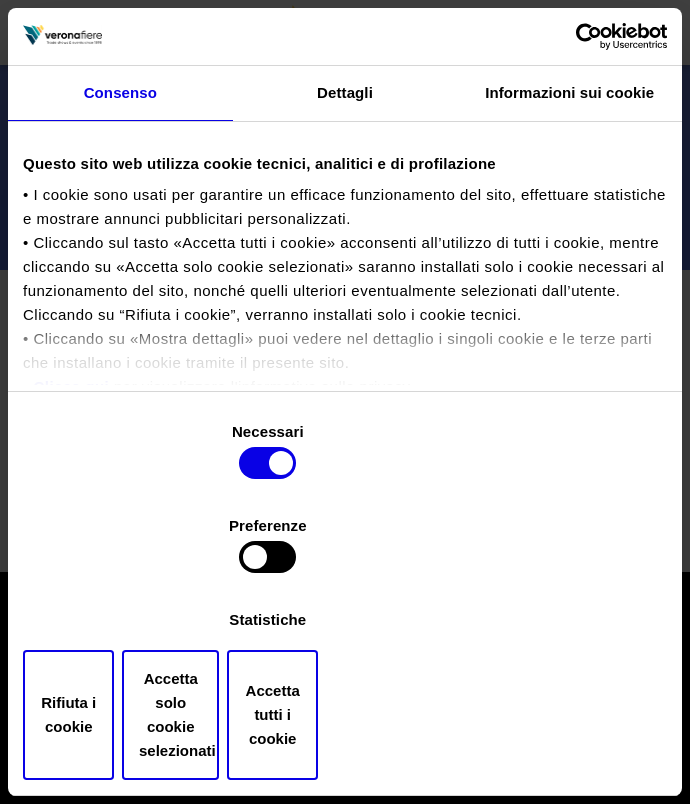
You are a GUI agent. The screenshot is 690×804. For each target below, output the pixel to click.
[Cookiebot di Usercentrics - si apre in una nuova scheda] (579, 125)
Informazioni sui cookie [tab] (569, 182)
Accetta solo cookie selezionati (345, 651)
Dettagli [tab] (345, 182)
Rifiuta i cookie (127, 651)
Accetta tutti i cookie (562, 651)
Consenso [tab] (120, 182)
